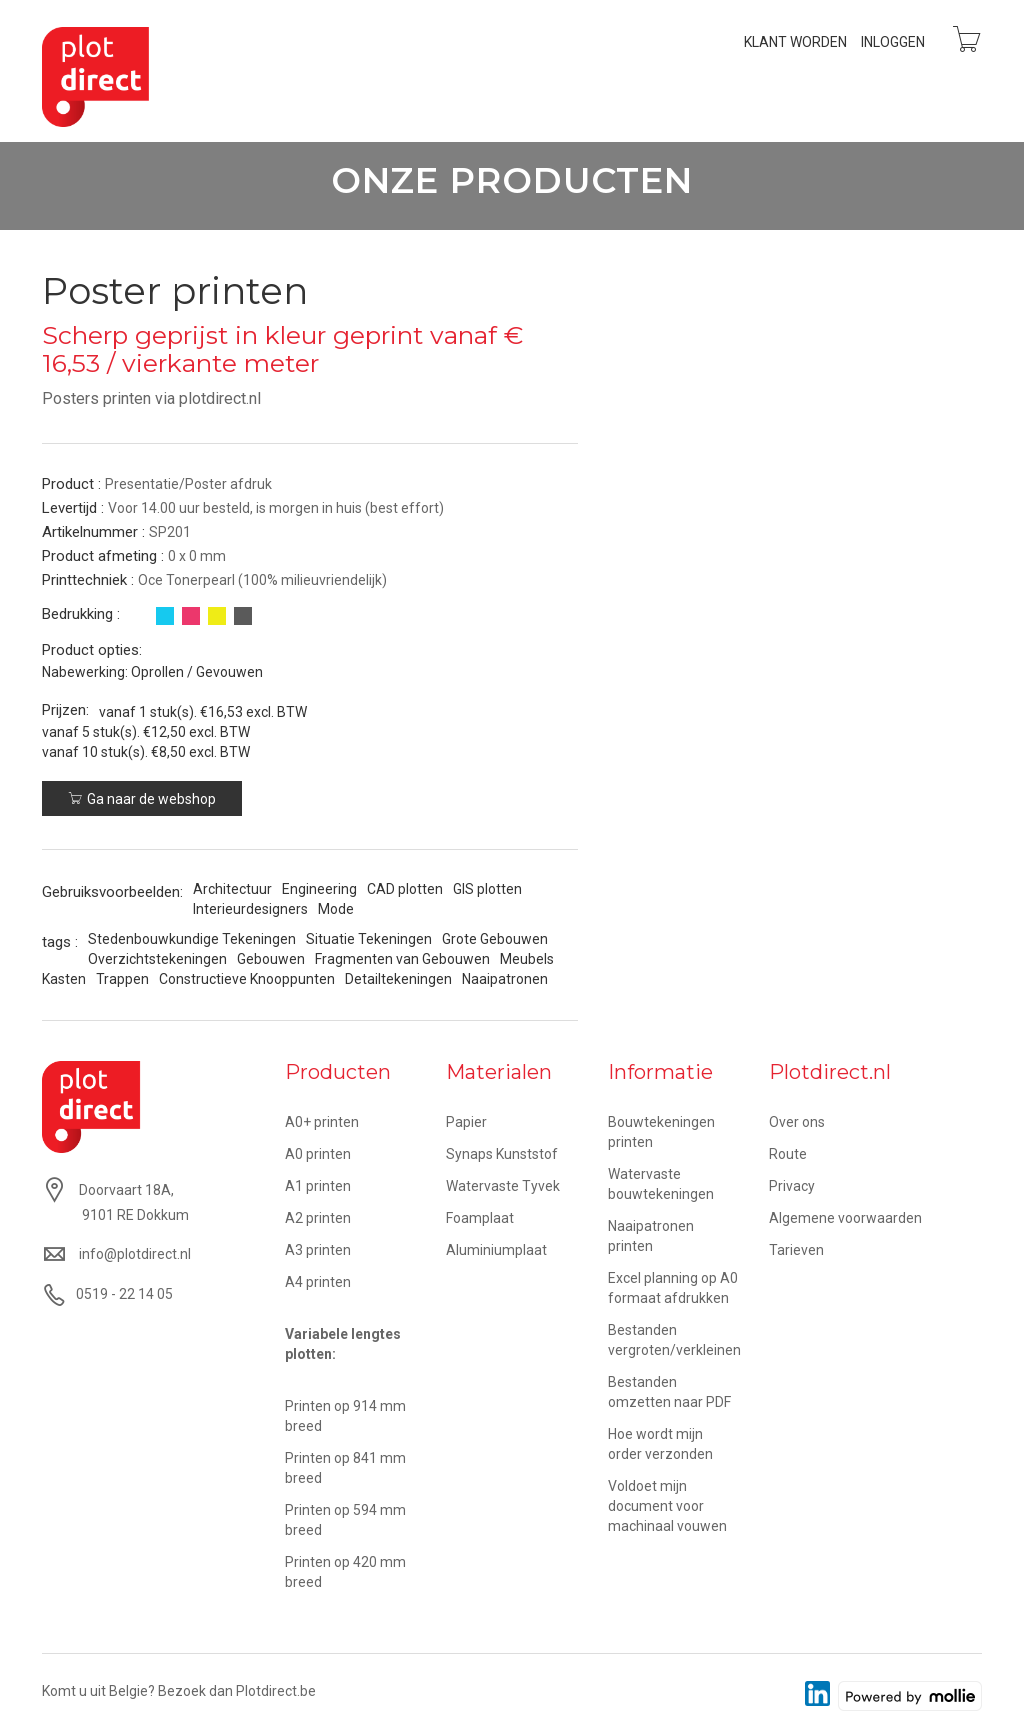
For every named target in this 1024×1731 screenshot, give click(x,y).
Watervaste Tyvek (503, 1186)
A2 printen (318, 1218)
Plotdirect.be (276, 1691)
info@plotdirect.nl (135, 1254)
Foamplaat (480, 1218)
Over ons (797, 1122)
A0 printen (318, 1154)
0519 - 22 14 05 (124, 1294)
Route (788, 1154)
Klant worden (795, 42)
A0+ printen (322, 1122)
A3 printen (318, 1250)
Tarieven (796, 1250)
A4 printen (318, 1282)
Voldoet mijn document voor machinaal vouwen (667, 1506)
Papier (466, 1122)
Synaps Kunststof (502, 1154)
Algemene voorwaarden (845, 1218)
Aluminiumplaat (496, 1250)
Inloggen (893, 42)
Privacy (792, 1186)
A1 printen (318, 1186)
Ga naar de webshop (142, 799)
